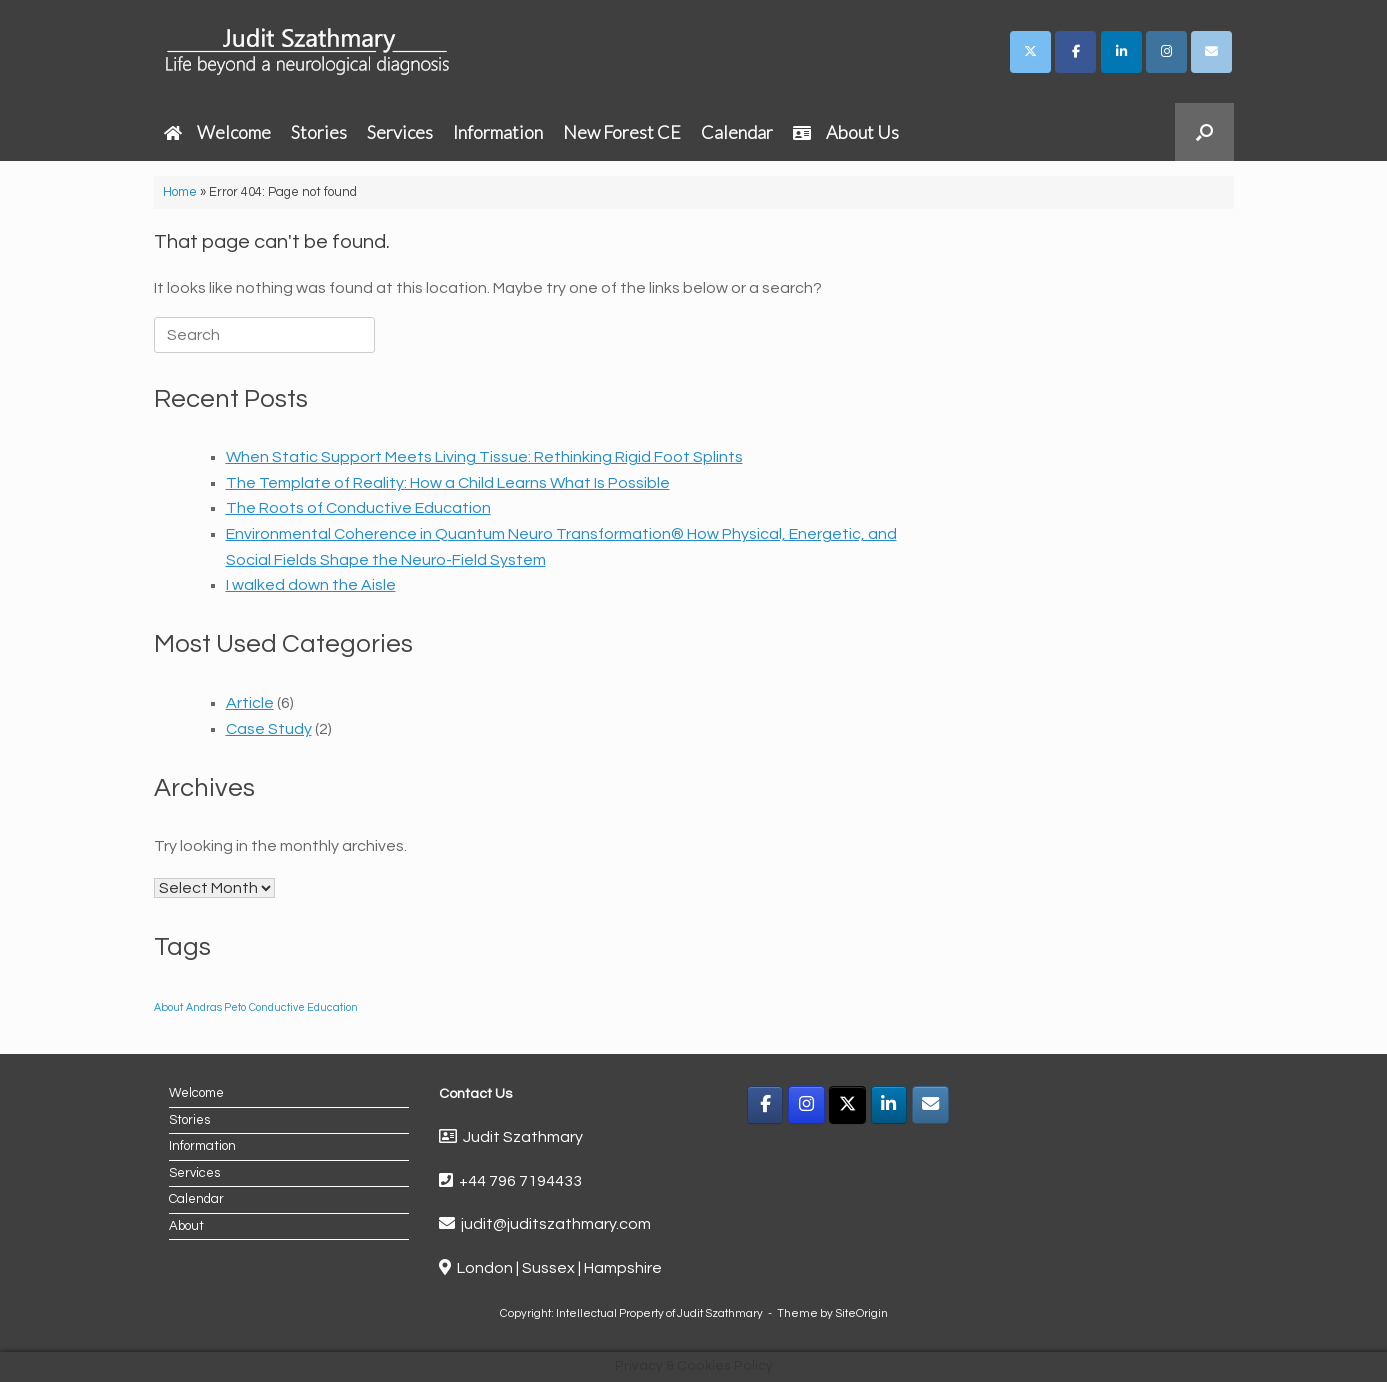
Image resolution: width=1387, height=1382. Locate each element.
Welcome (217, 132)
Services (400, 132)
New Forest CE (622, 132)
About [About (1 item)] (168, 1007)
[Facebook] (765, 1105)
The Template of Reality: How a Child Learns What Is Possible (448, 483)
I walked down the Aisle (311, 585)
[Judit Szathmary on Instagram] (1166, 52)
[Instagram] (806, 1105)
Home (180, 192)
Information (498, 132)
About (186, 1226)
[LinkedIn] (889, 1105)
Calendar (737, 132)
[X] (847, 1105)
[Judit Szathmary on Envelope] (1211, 52)
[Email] (930, 1105)
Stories (319, 132)
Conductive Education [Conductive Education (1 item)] (303, 1007)
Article (250, 703)
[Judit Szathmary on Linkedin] (1121, 52)
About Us (846, 132)
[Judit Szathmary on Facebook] (1075, 52)
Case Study (269, 729)
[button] (1204, 132)
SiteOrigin (861, 1313)
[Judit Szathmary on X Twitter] (1030, 52)
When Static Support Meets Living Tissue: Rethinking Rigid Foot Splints (484, 457)
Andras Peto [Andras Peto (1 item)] (216, 1007)
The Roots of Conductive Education (358, 508)
